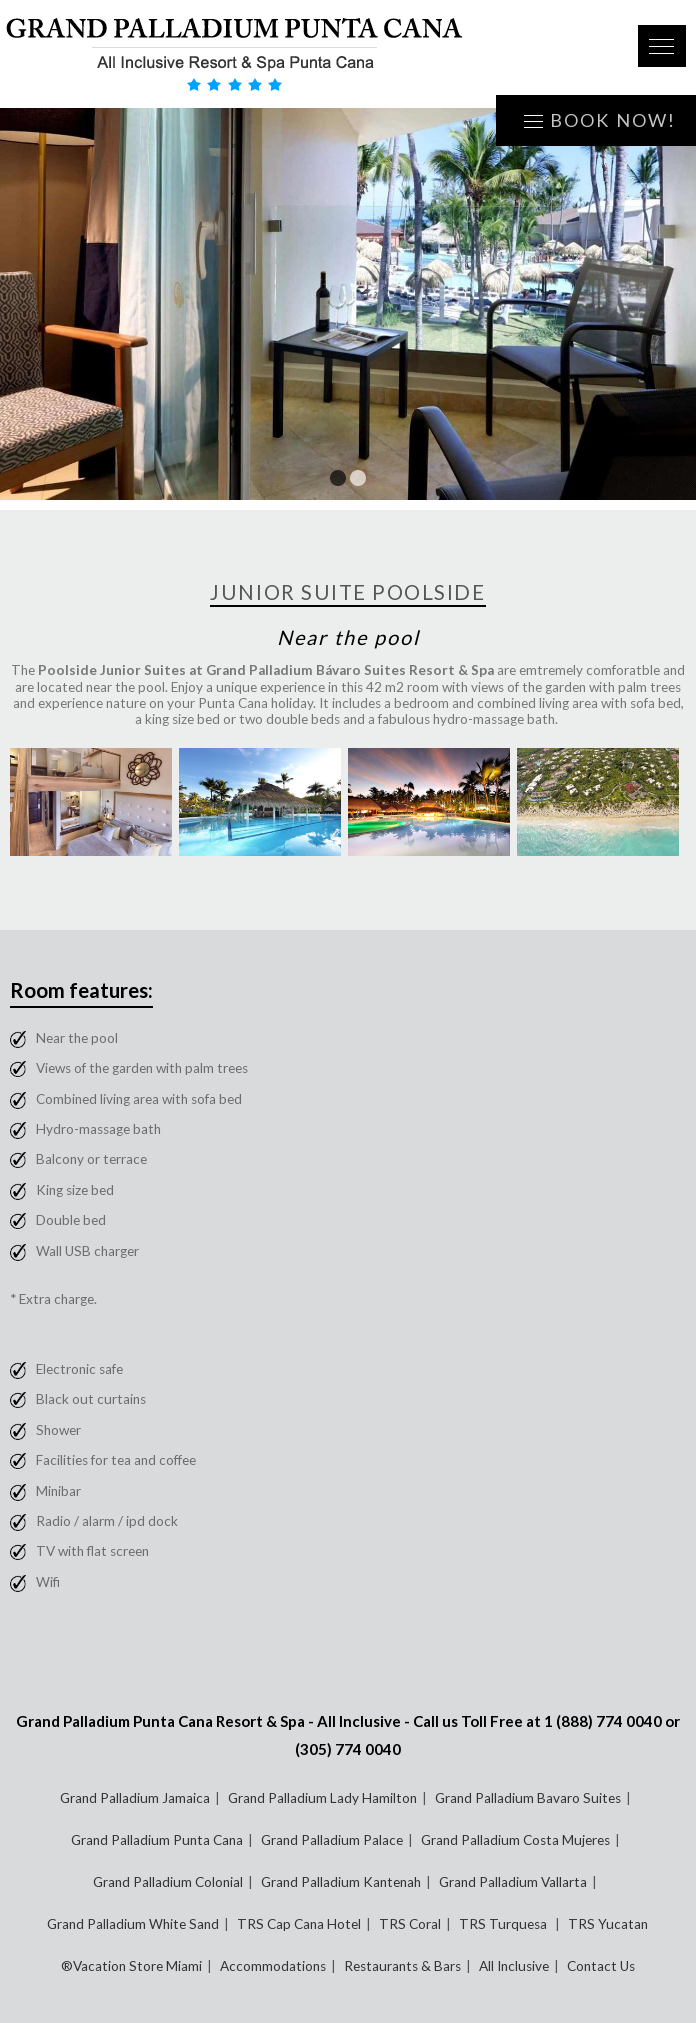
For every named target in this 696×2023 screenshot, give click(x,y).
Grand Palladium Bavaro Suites (528, 1798)
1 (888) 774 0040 (603, 1721)
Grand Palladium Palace (332, 1840)
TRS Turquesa (504, 1924)
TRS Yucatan (608, 1924)
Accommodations (273, 1966)
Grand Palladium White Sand (133, 1924)
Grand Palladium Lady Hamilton (322, 1798)
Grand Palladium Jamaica (135, 1798)
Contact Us (601, 1966)
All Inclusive (514, 1966)
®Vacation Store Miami (131, 1966)
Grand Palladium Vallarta (513, 1882)
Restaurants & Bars (402, 1966)
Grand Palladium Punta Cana (157, 1840)
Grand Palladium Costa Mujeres (515, 1840)
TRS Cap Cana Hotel (299, 1924)
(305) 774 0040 (348, 1749)
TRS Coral (410, 1924)
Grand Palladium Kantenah (341, 1882)
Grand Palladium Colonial (168, 1882)
